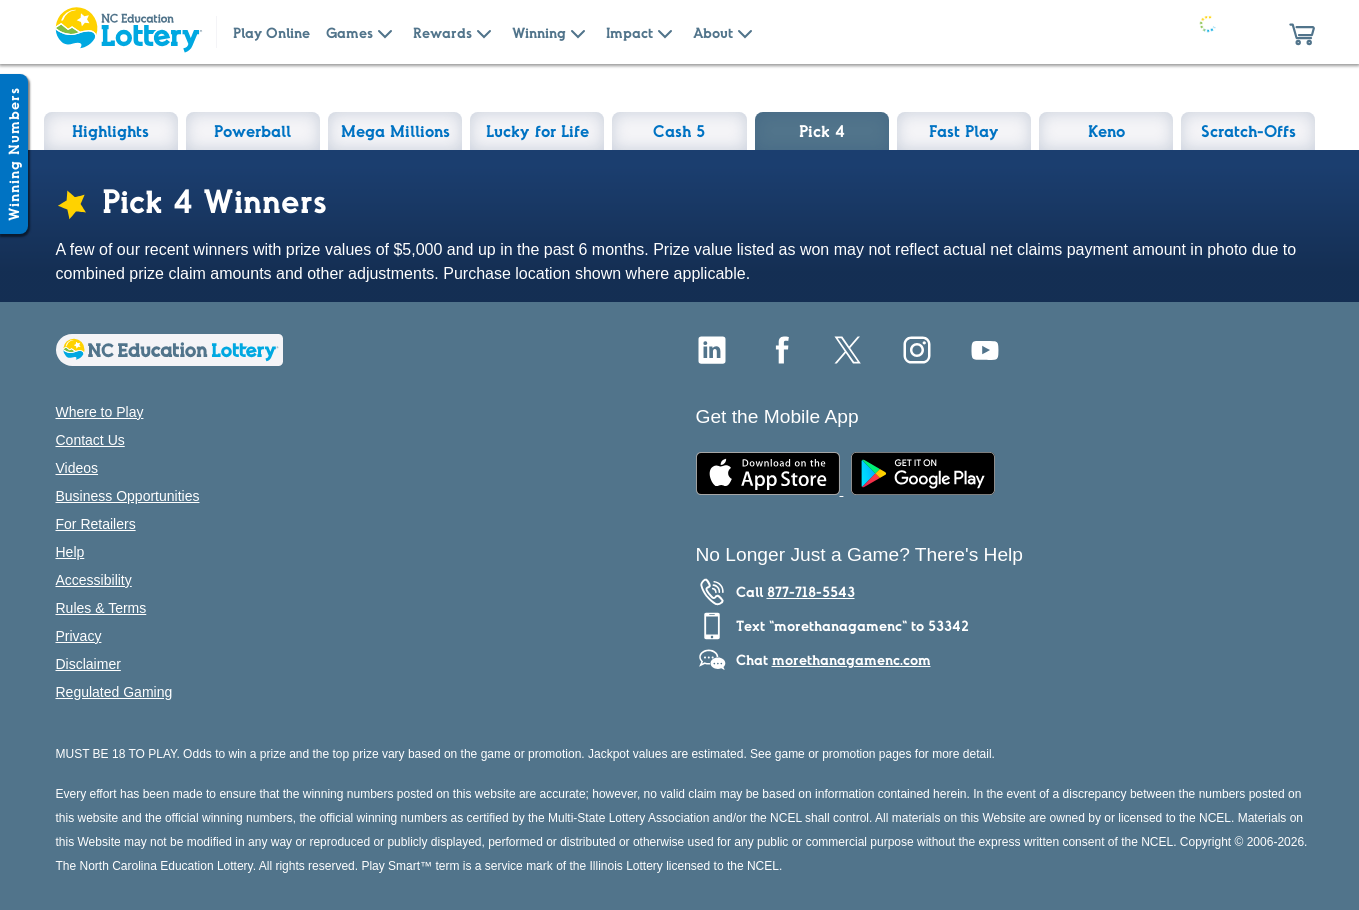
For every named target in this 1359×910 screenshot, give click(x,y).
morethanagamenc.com (851, 660)
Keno (1106, 131)
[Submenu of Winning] (578, 32)
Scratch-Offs (1248, 131)
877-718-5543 (811, 592)
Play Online (271, 33)
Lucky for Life (537, 131)
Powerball (252, 131)
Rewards (442, 33)
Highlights (110, 131)
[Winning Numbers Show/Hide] (14, 154)
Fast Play (964, 131)
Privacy (79, 636)
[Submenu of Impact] (665, 32)
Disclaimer (88, 664)
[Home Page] (128, 32)
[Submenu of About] (745, 32)
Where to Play (100, 412)
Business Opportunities (128, 496)
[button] (1302, 32)
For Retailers (96, 524)
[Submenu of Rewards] (484, 32)
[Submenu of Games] (385, 32)
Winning (539, 33)
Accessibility (94, 580)
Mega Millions (395, 131)
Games (349, 33)
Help (70, 552)
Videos (77, 468)
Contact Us (90, 440)
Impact (629, 33)
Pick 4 (822, 131)
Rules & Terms (101, 608)
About (713, 33)
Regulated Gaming (114, 692)
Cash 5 (679, 131)
